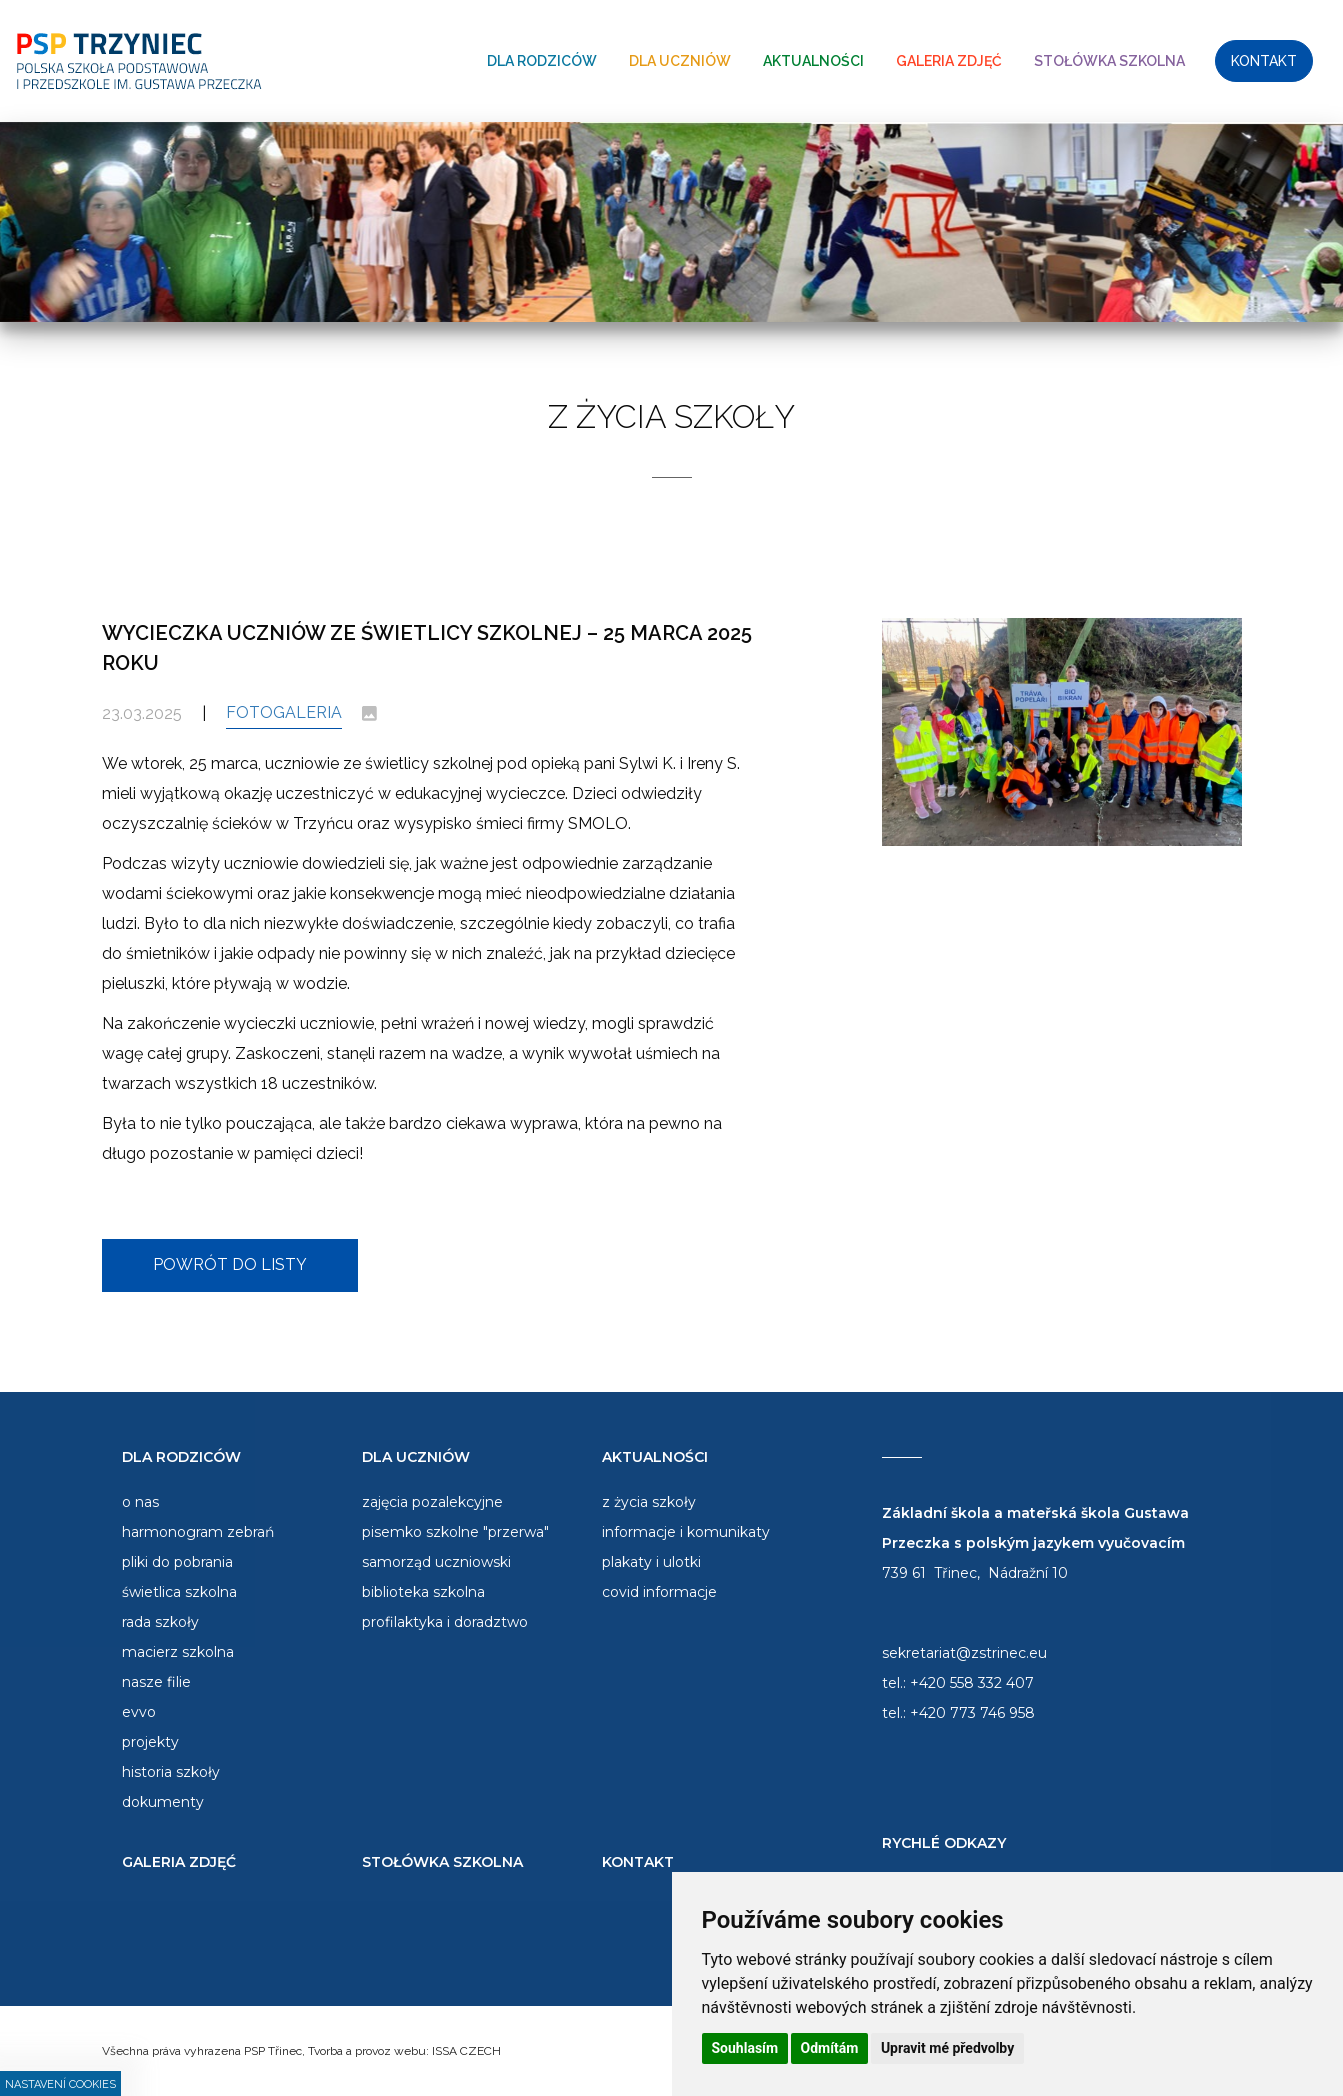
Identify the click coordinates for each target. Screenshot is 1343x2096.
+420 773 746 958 (972, 1713)
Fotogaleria (284, 712)
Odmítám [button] (830, 2048)
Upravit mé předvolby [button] (947, 2048)
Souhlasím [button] (745, 2048)
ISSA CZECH (466, 2051)
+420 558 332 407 (972, 1683)
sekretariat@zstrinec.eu (964, 1653)
